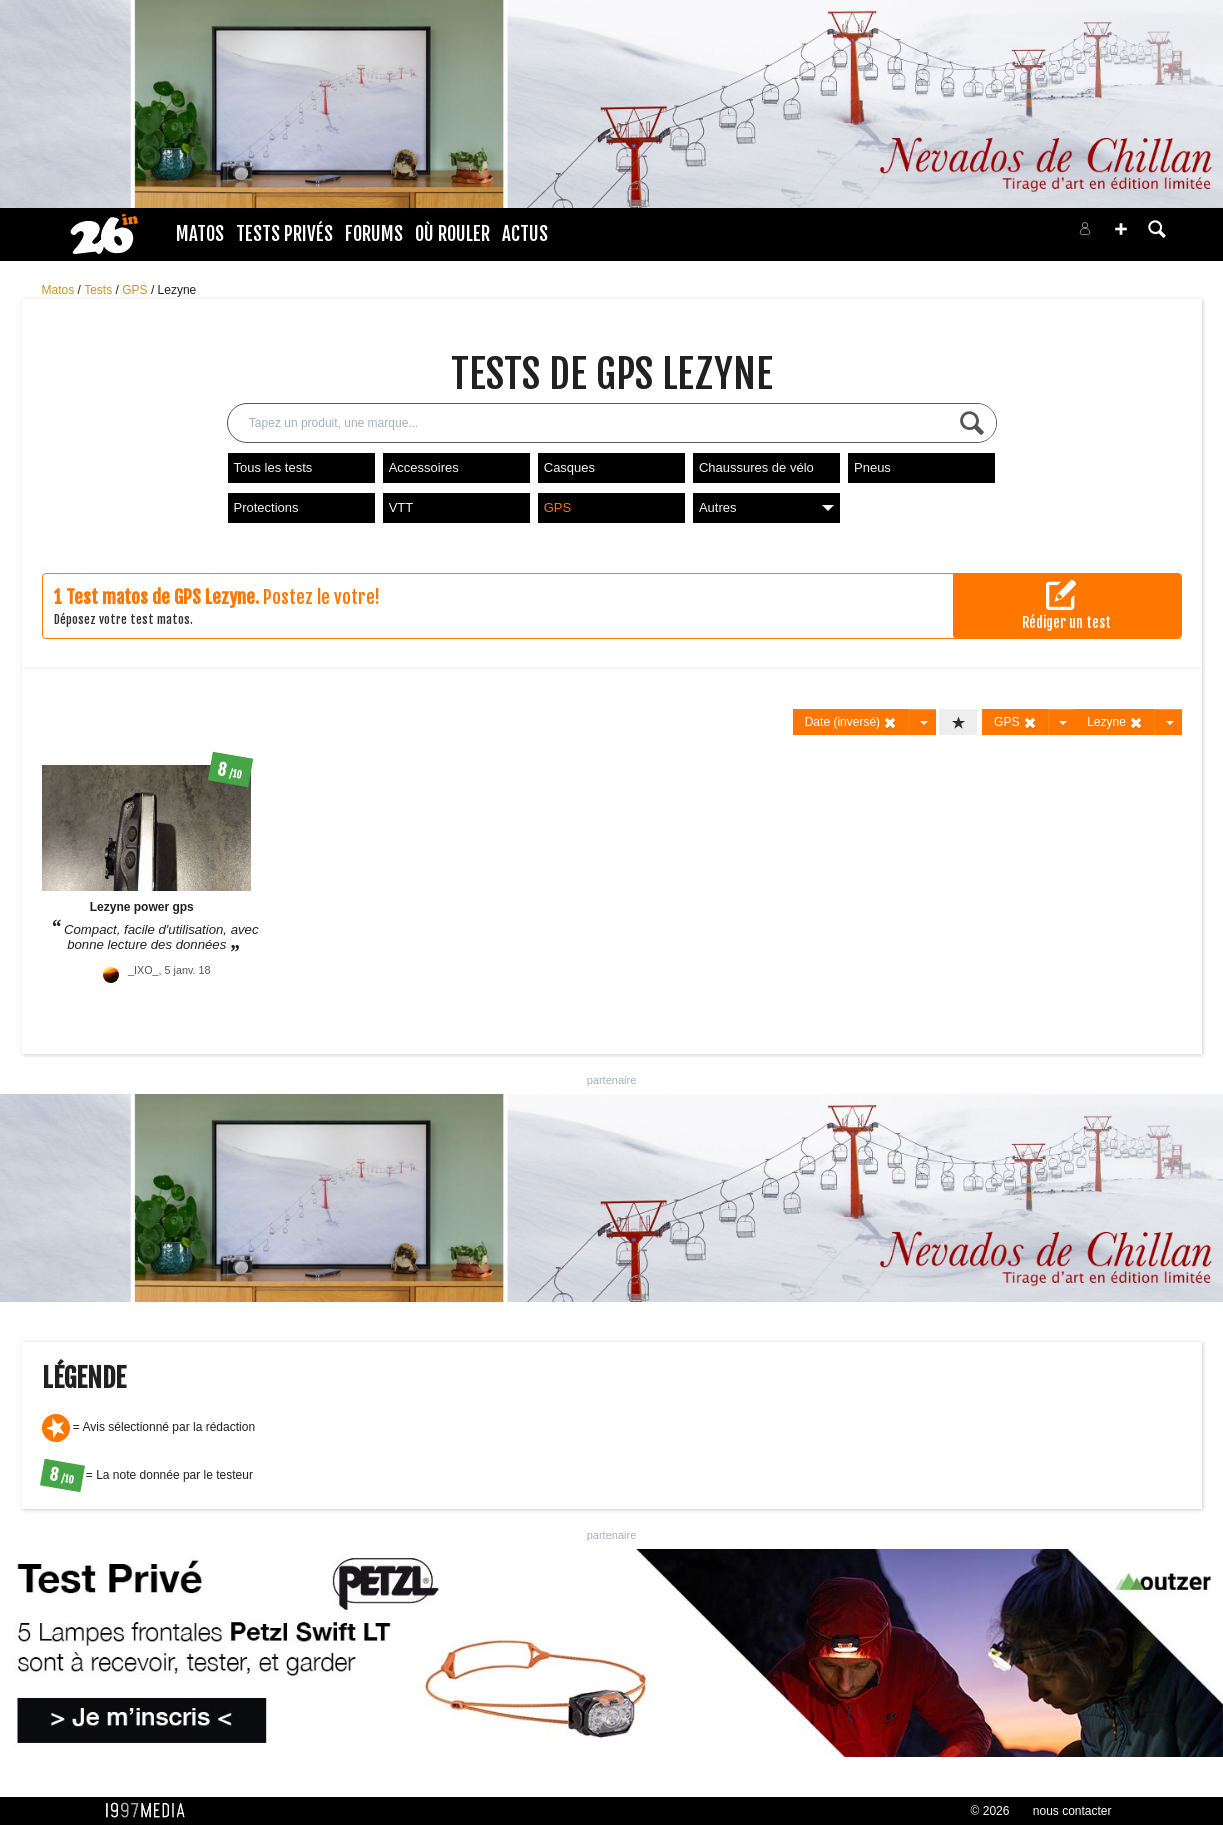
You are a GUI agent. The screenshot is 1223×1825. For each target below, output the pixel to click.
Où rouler (452, 234)
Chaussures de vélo (756, 467)
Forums (374, 234)
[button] (1121, 229)
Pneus (872, 467)
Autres (766, 507)
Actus (525, 234)
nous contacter (1072, 1811)
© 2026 (990, 1811)
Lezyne (177, 290)
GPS (136, 290)
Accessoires (424, 467)
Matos (200, 234)
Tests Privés (284, 234)
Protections (266, 507)
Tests (99, 290)
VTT (401, 507)
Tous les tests (273, 467)
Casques (569, 467)
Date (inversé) (851, 722)
